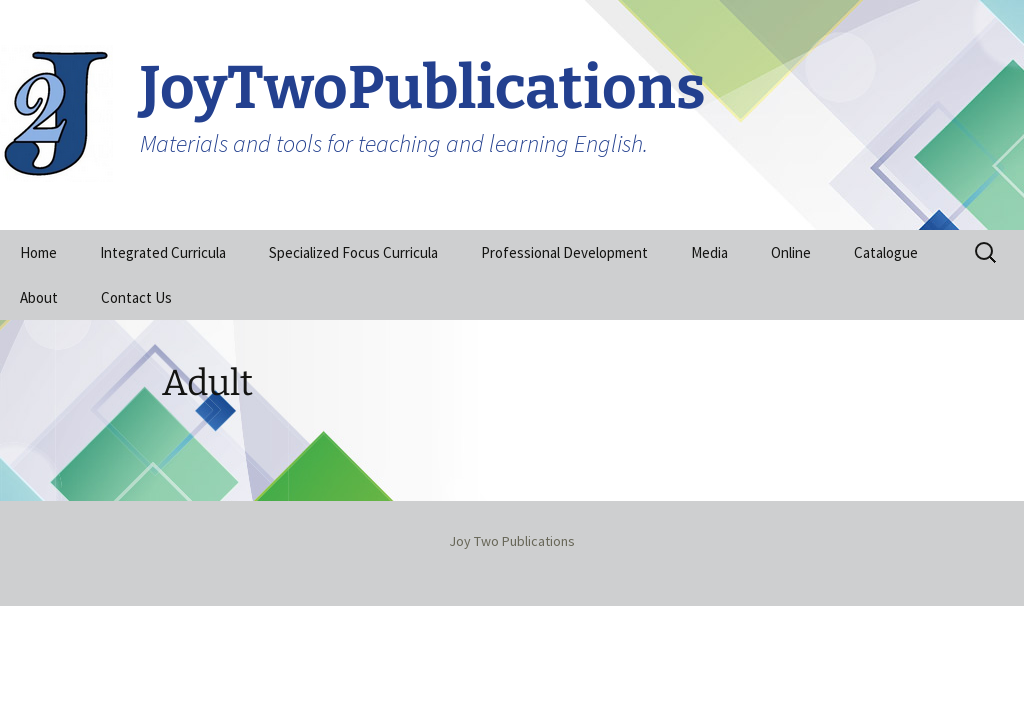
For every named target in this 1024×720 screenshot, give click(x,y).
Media (709, 252)
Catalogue (886, 252)
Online (791, 252)
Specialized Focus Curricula (353, 252)
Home (38, 252)
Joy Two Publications (512, 541)
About (39, 297)
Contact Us (136, 297)
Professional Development (564, 252)
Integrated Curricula (163, 252)
